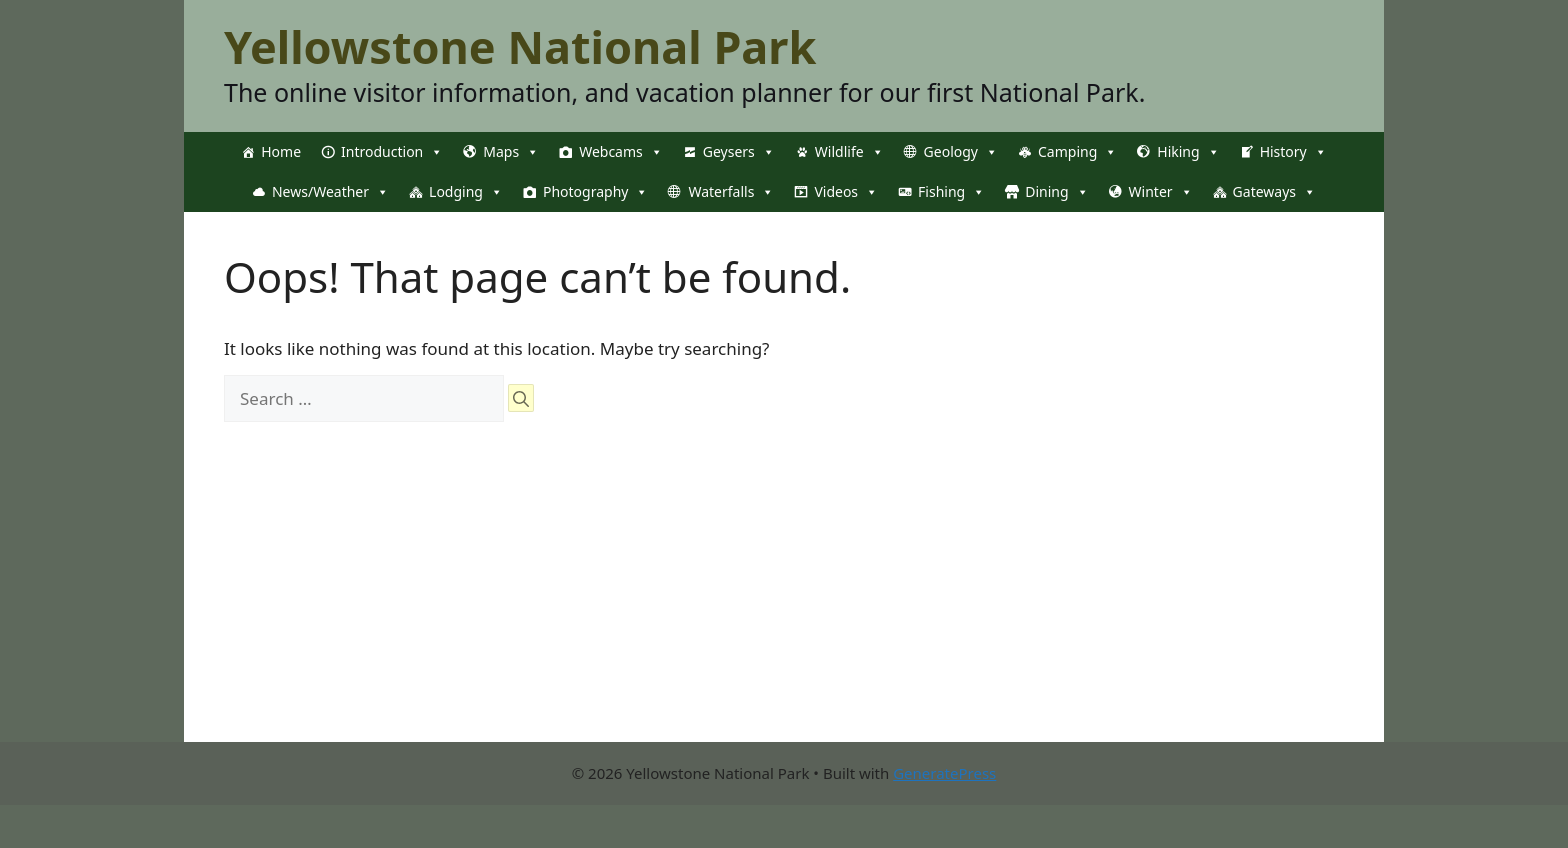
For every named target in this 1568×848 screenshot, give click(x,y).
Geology (961, 152)
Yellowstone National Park (520, 46)
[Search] (521, 398)
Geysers (739, 152)
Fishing (951, 192)
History (1293, 152)
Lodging (466, 192)
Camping (1077, 152)
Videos (846, 192)
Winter (1161, 192)
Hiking (1188, 152)
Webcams (621, 152)
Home (281, 151)
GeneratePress (944, 773)
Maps (511, 152)
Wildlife (849, 152)
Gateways (1274, 192)
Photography (595, 192)
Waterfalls (731, 192)
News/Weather (330, 192)
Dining (1056, 192)
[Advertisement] (784, 602)
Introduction (392, 152)
